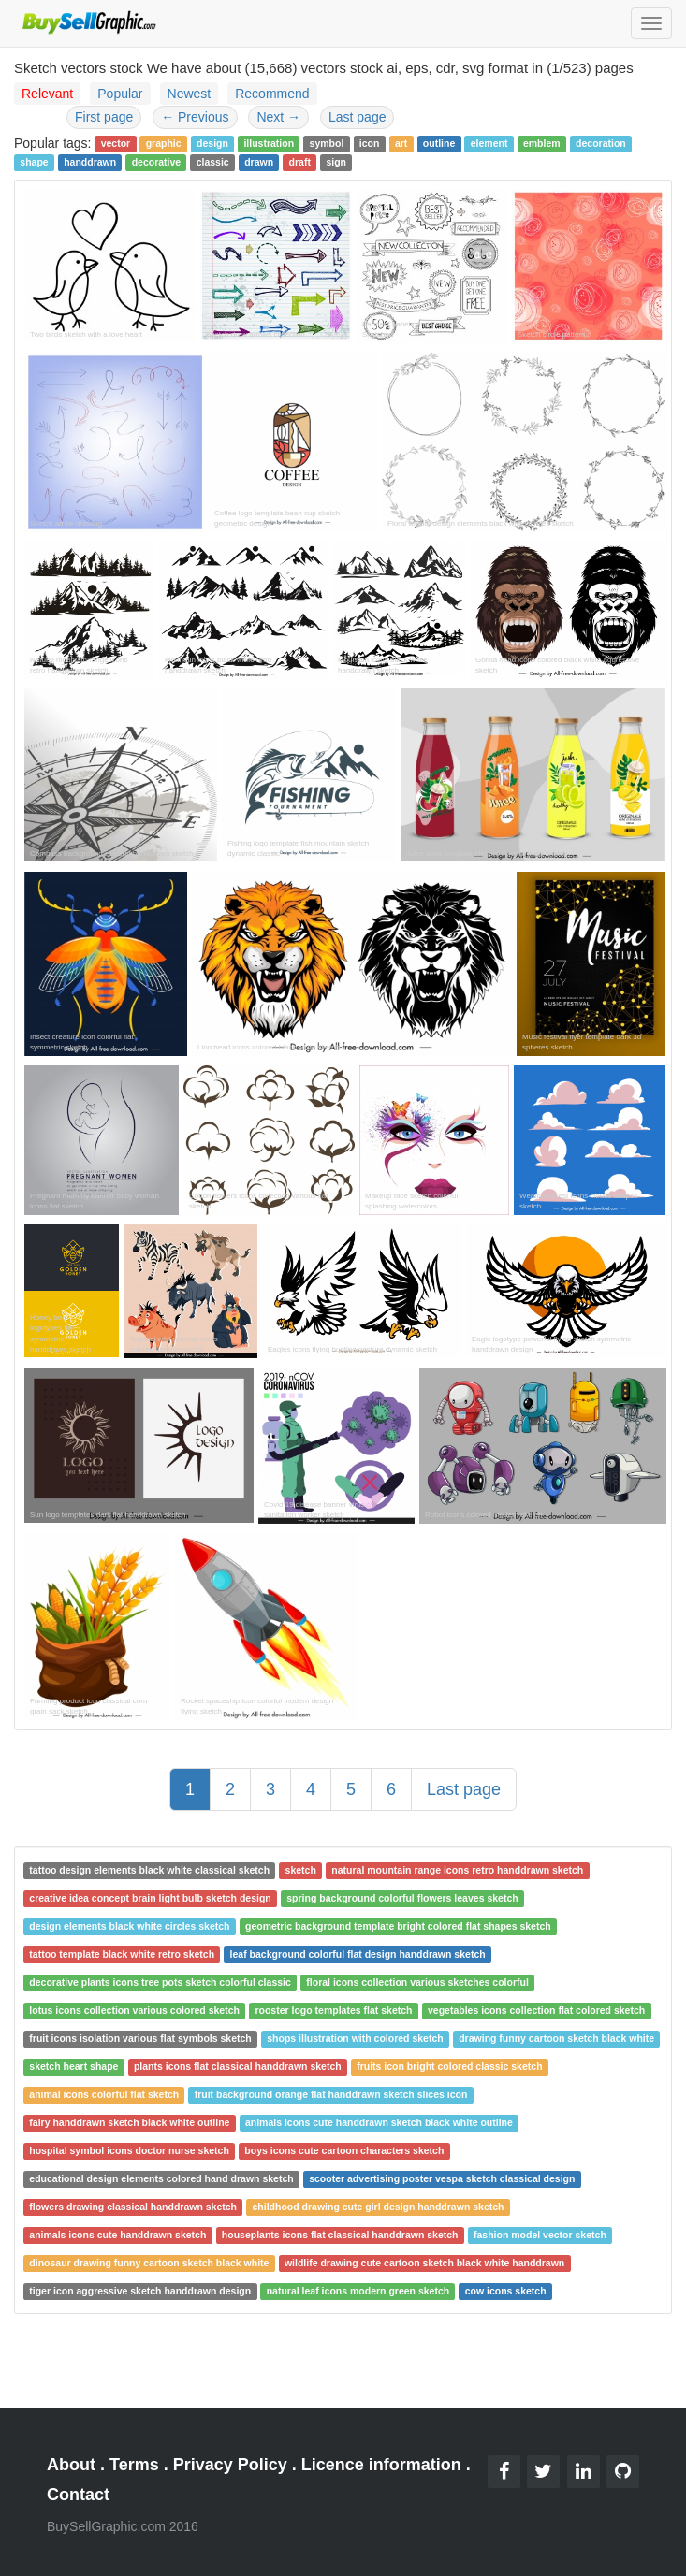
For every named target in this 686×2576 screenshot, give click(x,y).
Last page (357, 116)
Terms (134, 2464)
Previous (194, 116)
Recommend (272, 93)
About (71, 2464)
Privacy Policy (230, 2464)
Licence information (381, 2464)
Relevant (47, 93)
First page (104, 116)
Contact (78, 2494)
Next (278, 116)
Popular (119, 93)
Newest (190, 93)
